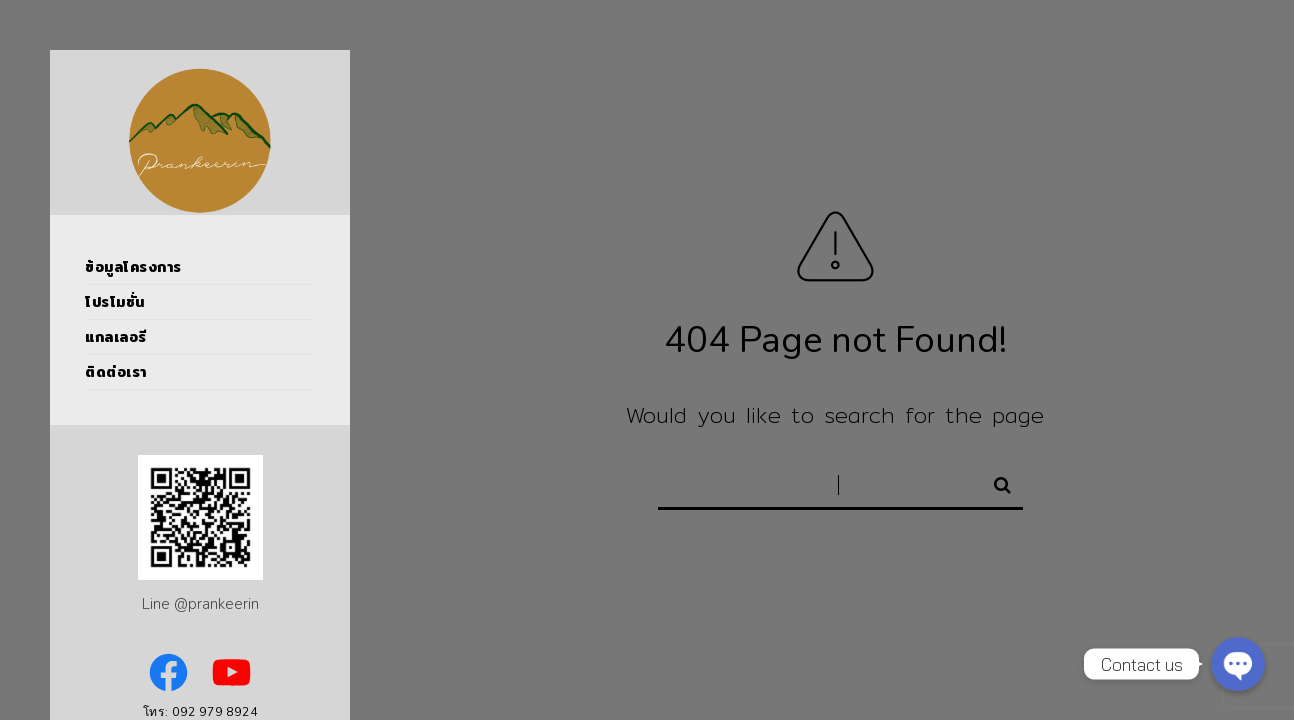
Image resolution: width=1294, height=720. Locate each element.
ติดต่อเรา (116, 372)
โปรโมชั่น (115, 302)
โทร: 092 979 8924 (200, 712)
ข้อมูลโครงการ (133, 267)
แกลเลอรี (116, 337)
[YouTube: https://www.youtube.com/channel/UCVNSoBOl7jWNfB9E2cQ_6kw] (231, 672)
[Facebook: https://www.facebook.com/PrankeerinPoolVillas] (168, 672)
